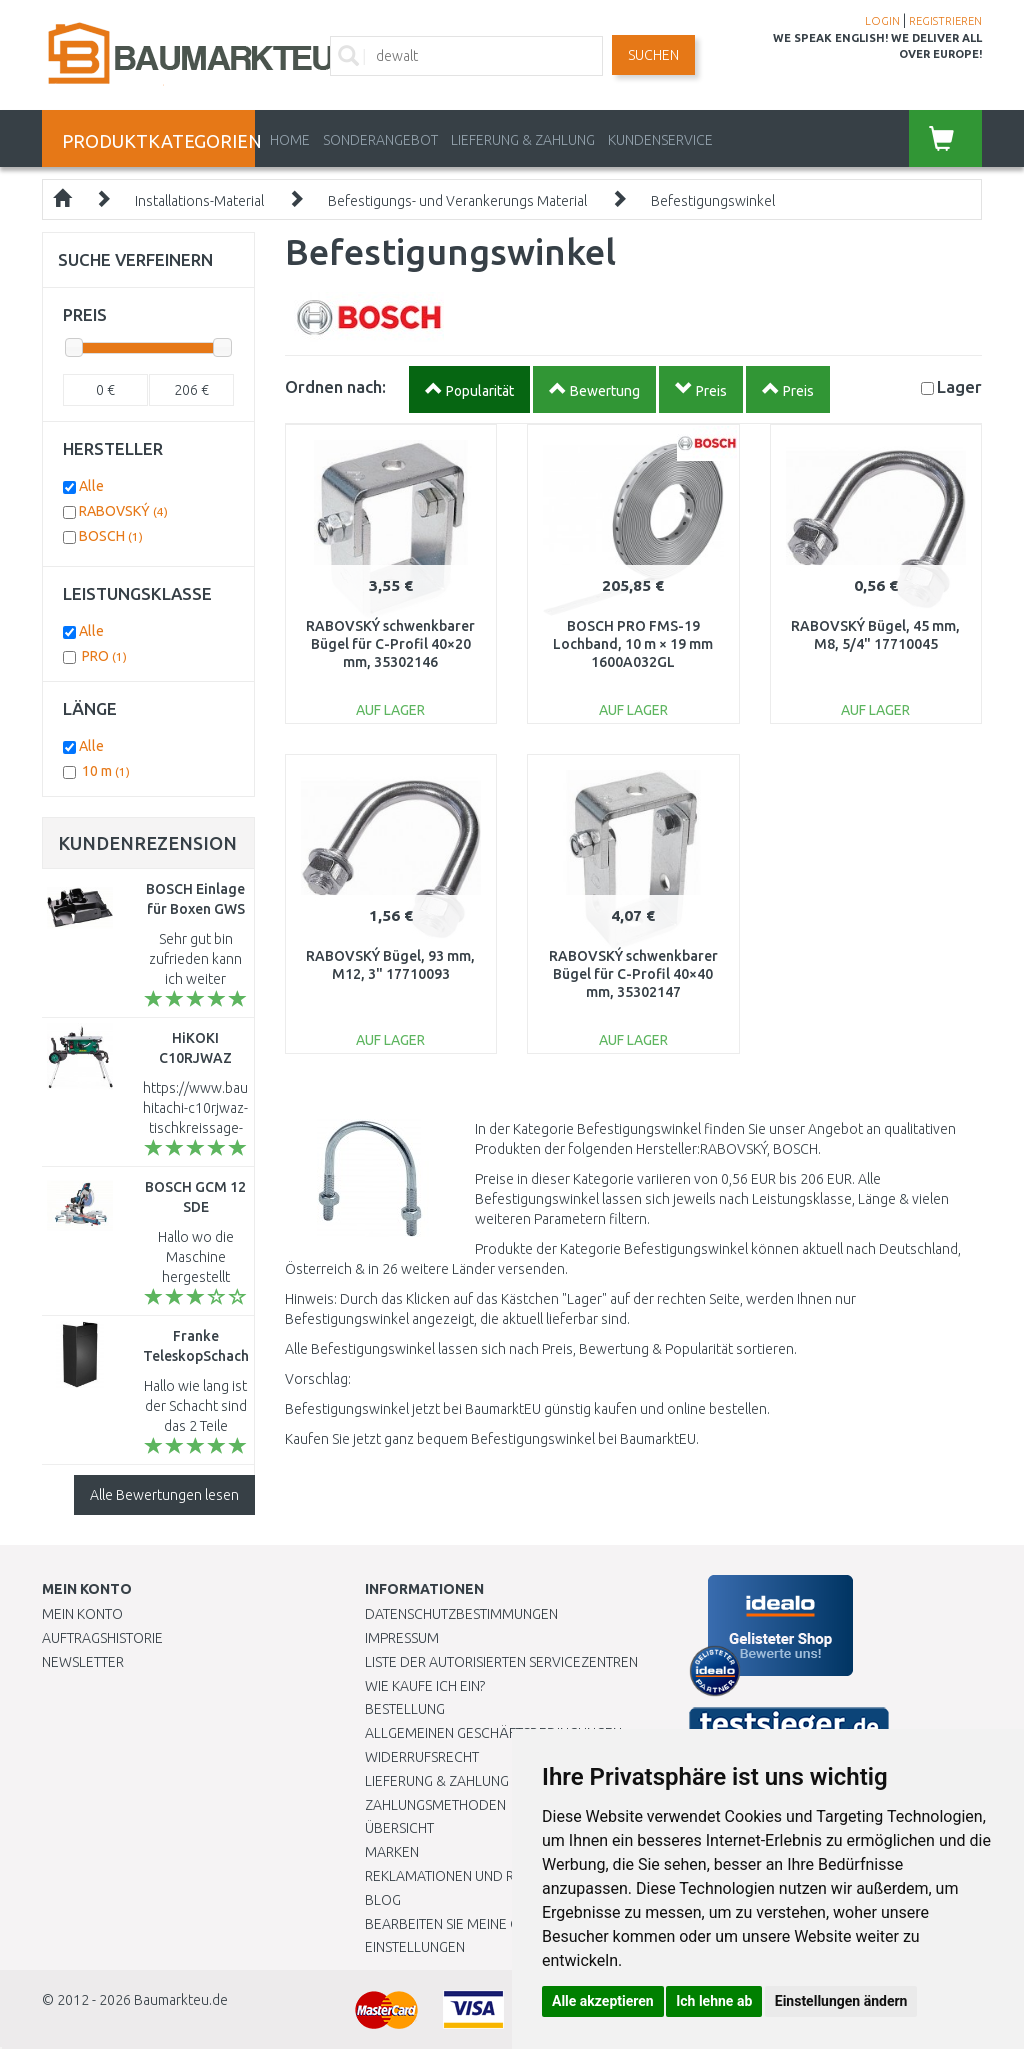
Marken (392, 1852)
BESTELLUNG (405, 1709)
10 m (106, 771)
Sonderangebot (380, 140)
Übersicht (399, 1828)
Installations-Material (199, 201)
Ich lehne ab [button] (714, 2001)
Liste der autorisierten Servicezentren (501, 1662)
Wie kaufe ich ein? (425, 1686)
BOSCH (111, 536)
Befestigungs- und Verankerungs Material (457, 201)
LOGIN (882, 21)
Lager (959, 386)
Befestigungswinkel (713, 201)
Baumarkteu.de (181, 2000)
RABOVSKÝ (123, 511)
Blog (383, 1900)
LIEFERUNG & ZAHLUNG (523, 140)
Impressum (402, 1638)
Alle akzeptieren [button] (603, 2001)
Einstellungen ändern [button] (841, 2001)
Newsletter (83, 1662)
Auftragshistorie (102, 1638)
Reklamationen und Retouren (469, 1876)
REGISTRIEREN (945, 21)
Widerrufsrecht (422, 1757)
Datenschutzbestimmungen (461, 1614)
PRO (104, 656)
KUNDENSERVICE (660, 140)
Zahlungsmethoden (435, 1805)
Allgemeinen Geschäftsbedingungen (493, 1733)
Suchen (653, 55)
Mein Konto (82, 1614)
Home (290, 140)
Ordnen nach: (335, 386)
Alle (91, 486)
